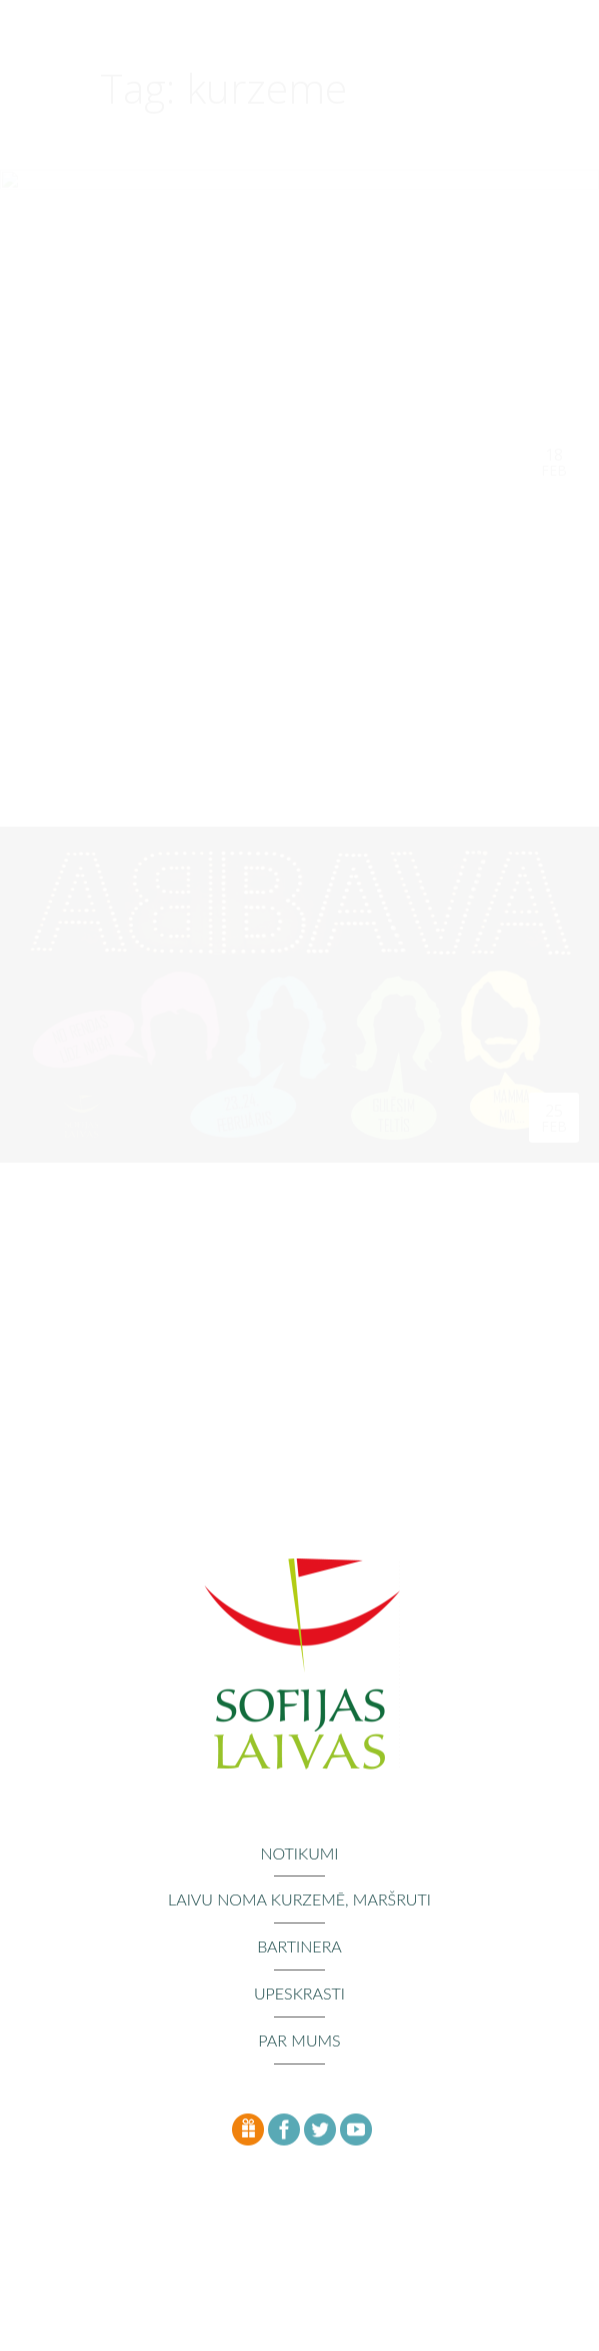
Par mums (299, 2041)
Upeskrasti (299, 1995)
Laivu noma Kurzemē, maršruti (299, 1901)
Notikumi (300, 1854)
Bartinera (299, 1948)
